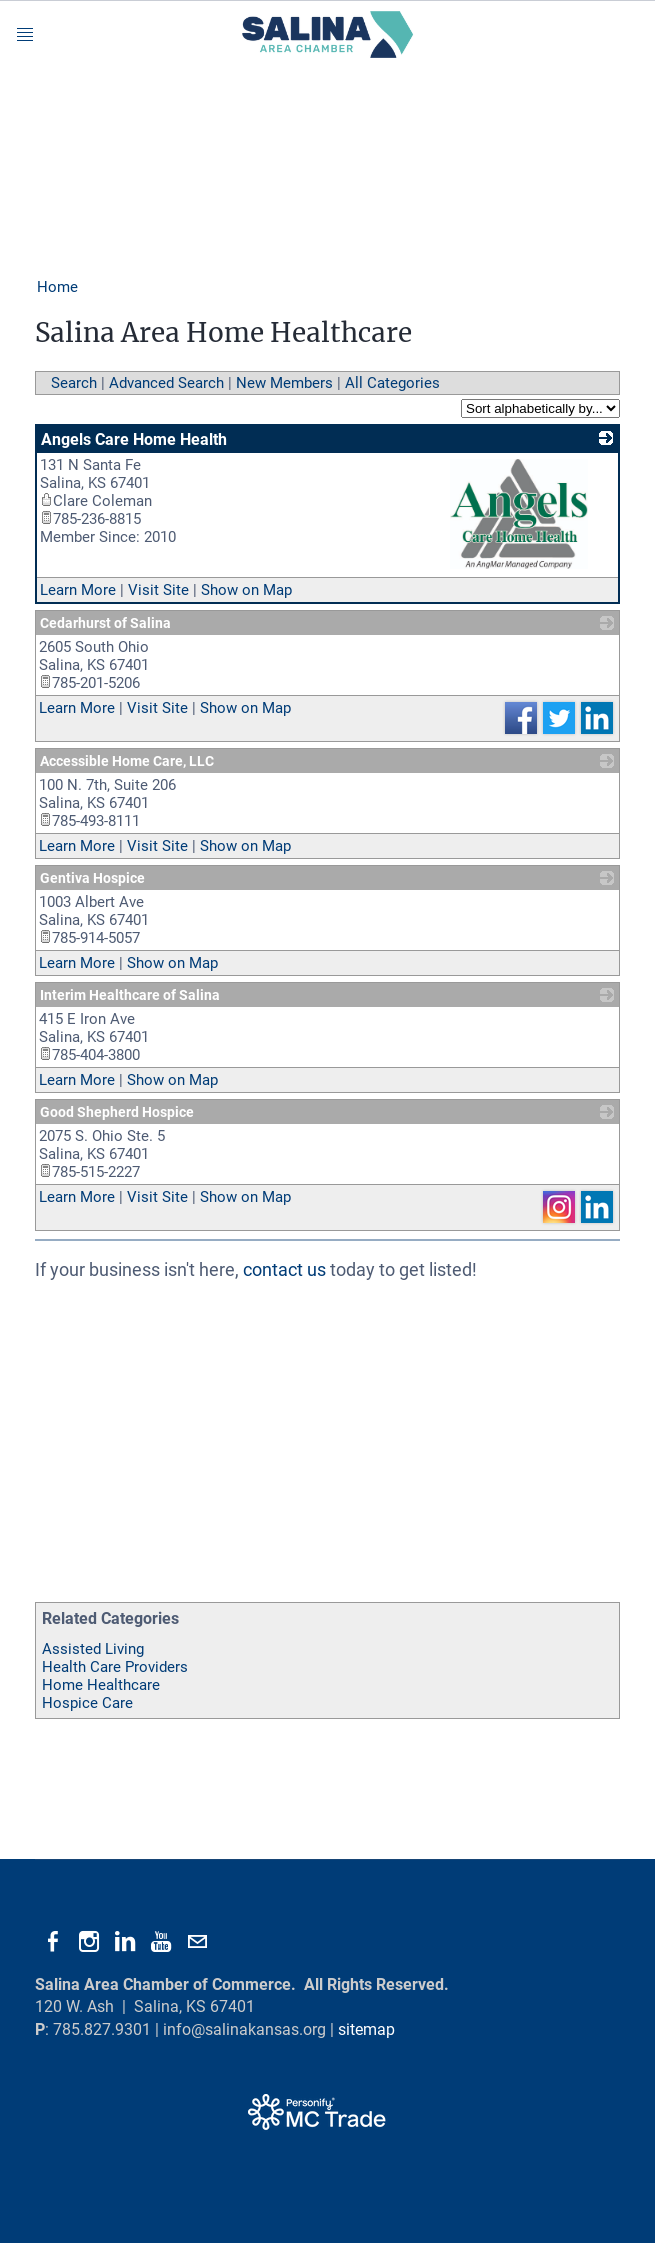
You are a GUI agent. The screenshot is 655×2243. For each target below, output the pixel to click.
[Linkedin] (125, 1942)
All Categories (392, 383)
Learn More (78, 590)
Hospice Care (87, 1703)
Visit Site (158, 590)
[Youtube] (161, 1942)
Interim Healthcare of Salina (130, 995)
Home (57, 287)
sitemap (366, 2029)
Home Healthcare (101, 1685)
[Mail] (197, 1942)
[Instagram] (89, 1942)
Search (74, 383)
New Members (284, 383)
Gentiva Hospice (92, 878)
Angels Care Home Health (134, 439)
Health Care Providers (115, 1667)
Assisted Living (93, 1649)
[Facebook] (53, 1942)
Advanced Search (166, 383)
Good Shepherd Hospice (117, 1112)
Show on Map (246, 590)
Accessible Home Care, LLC (127, 761)
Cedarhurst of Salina (105, 623)
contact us (284, 1269)
